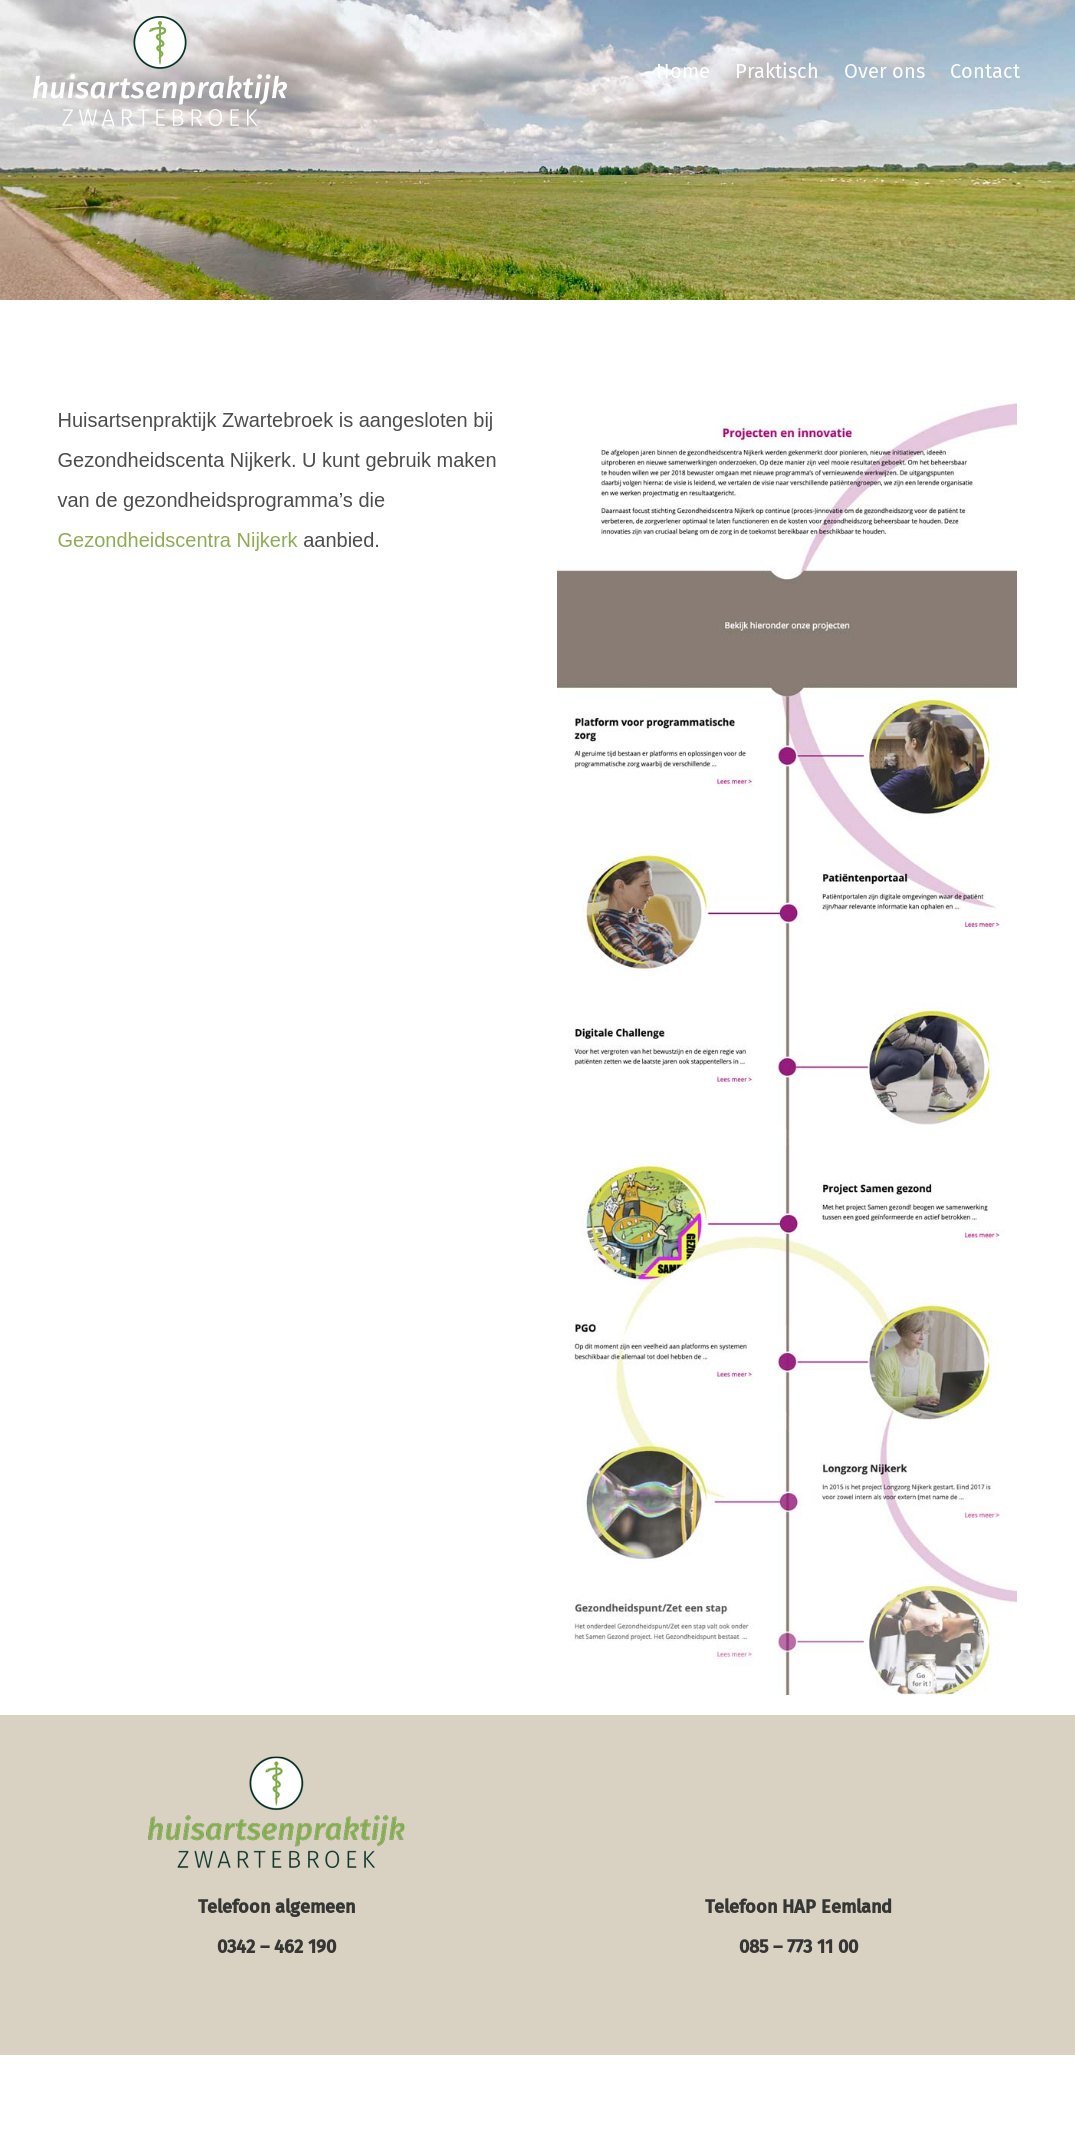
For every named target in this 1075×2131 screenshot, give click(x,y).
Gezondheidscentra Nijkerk (178, 540)
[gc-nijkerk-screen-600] (787, 410)
